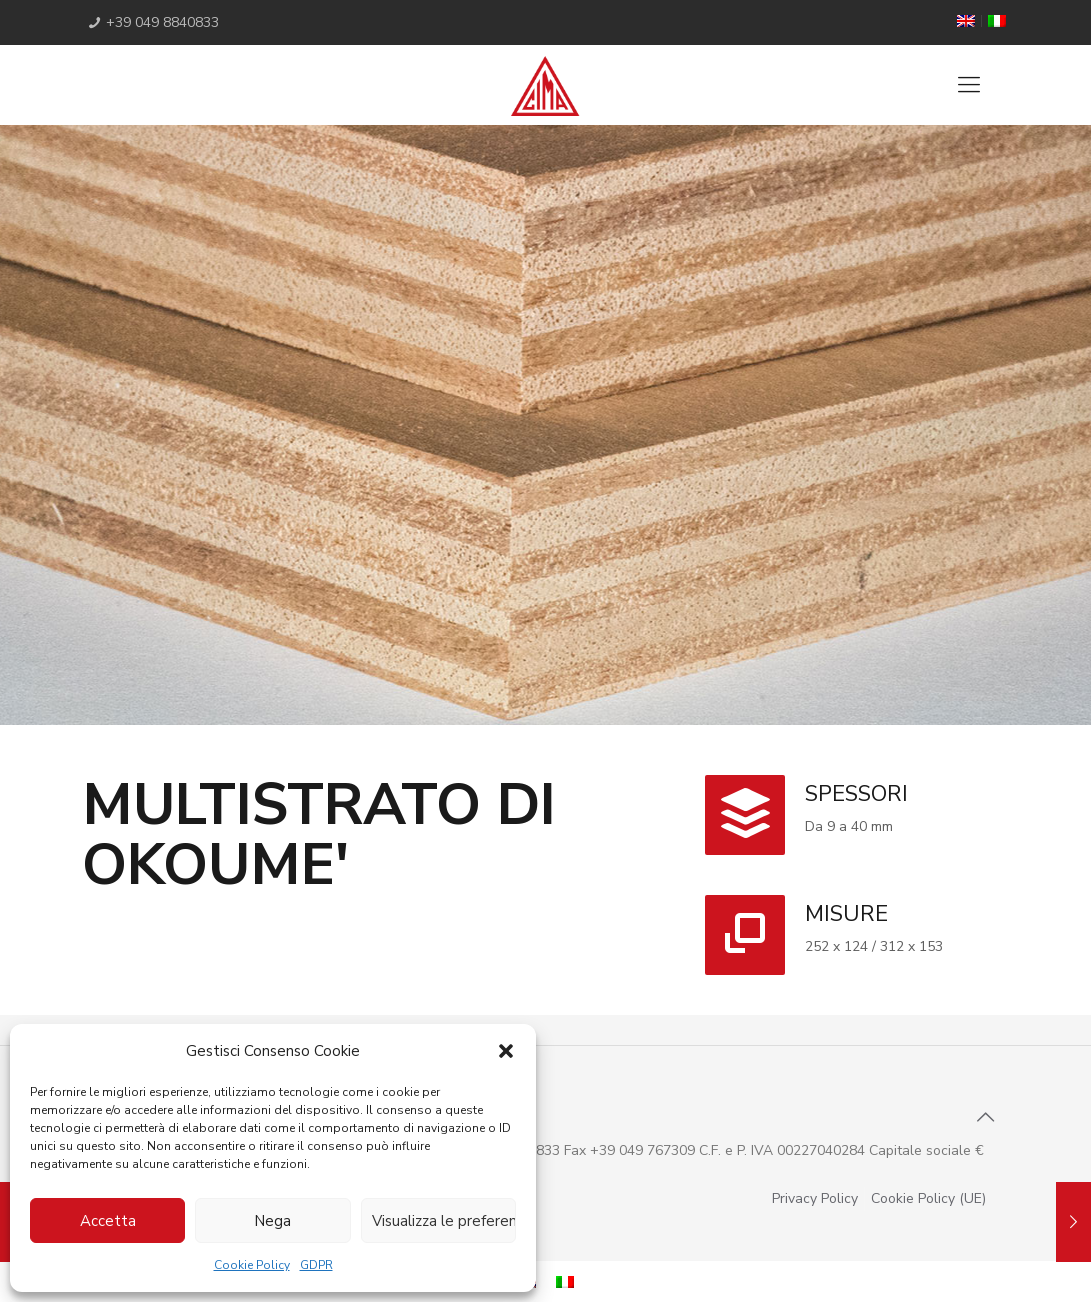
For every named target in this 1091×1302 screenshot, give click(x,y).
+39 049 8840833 (162, 22)
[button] (506, 1051)
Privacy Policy (815, 1198)
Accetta (108, 1221)
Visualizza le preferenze (444, 1221)
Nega (272, 1221)
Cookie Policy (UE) (928, 1198)
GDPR (316, 1265)
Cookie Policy (252, 1265)
